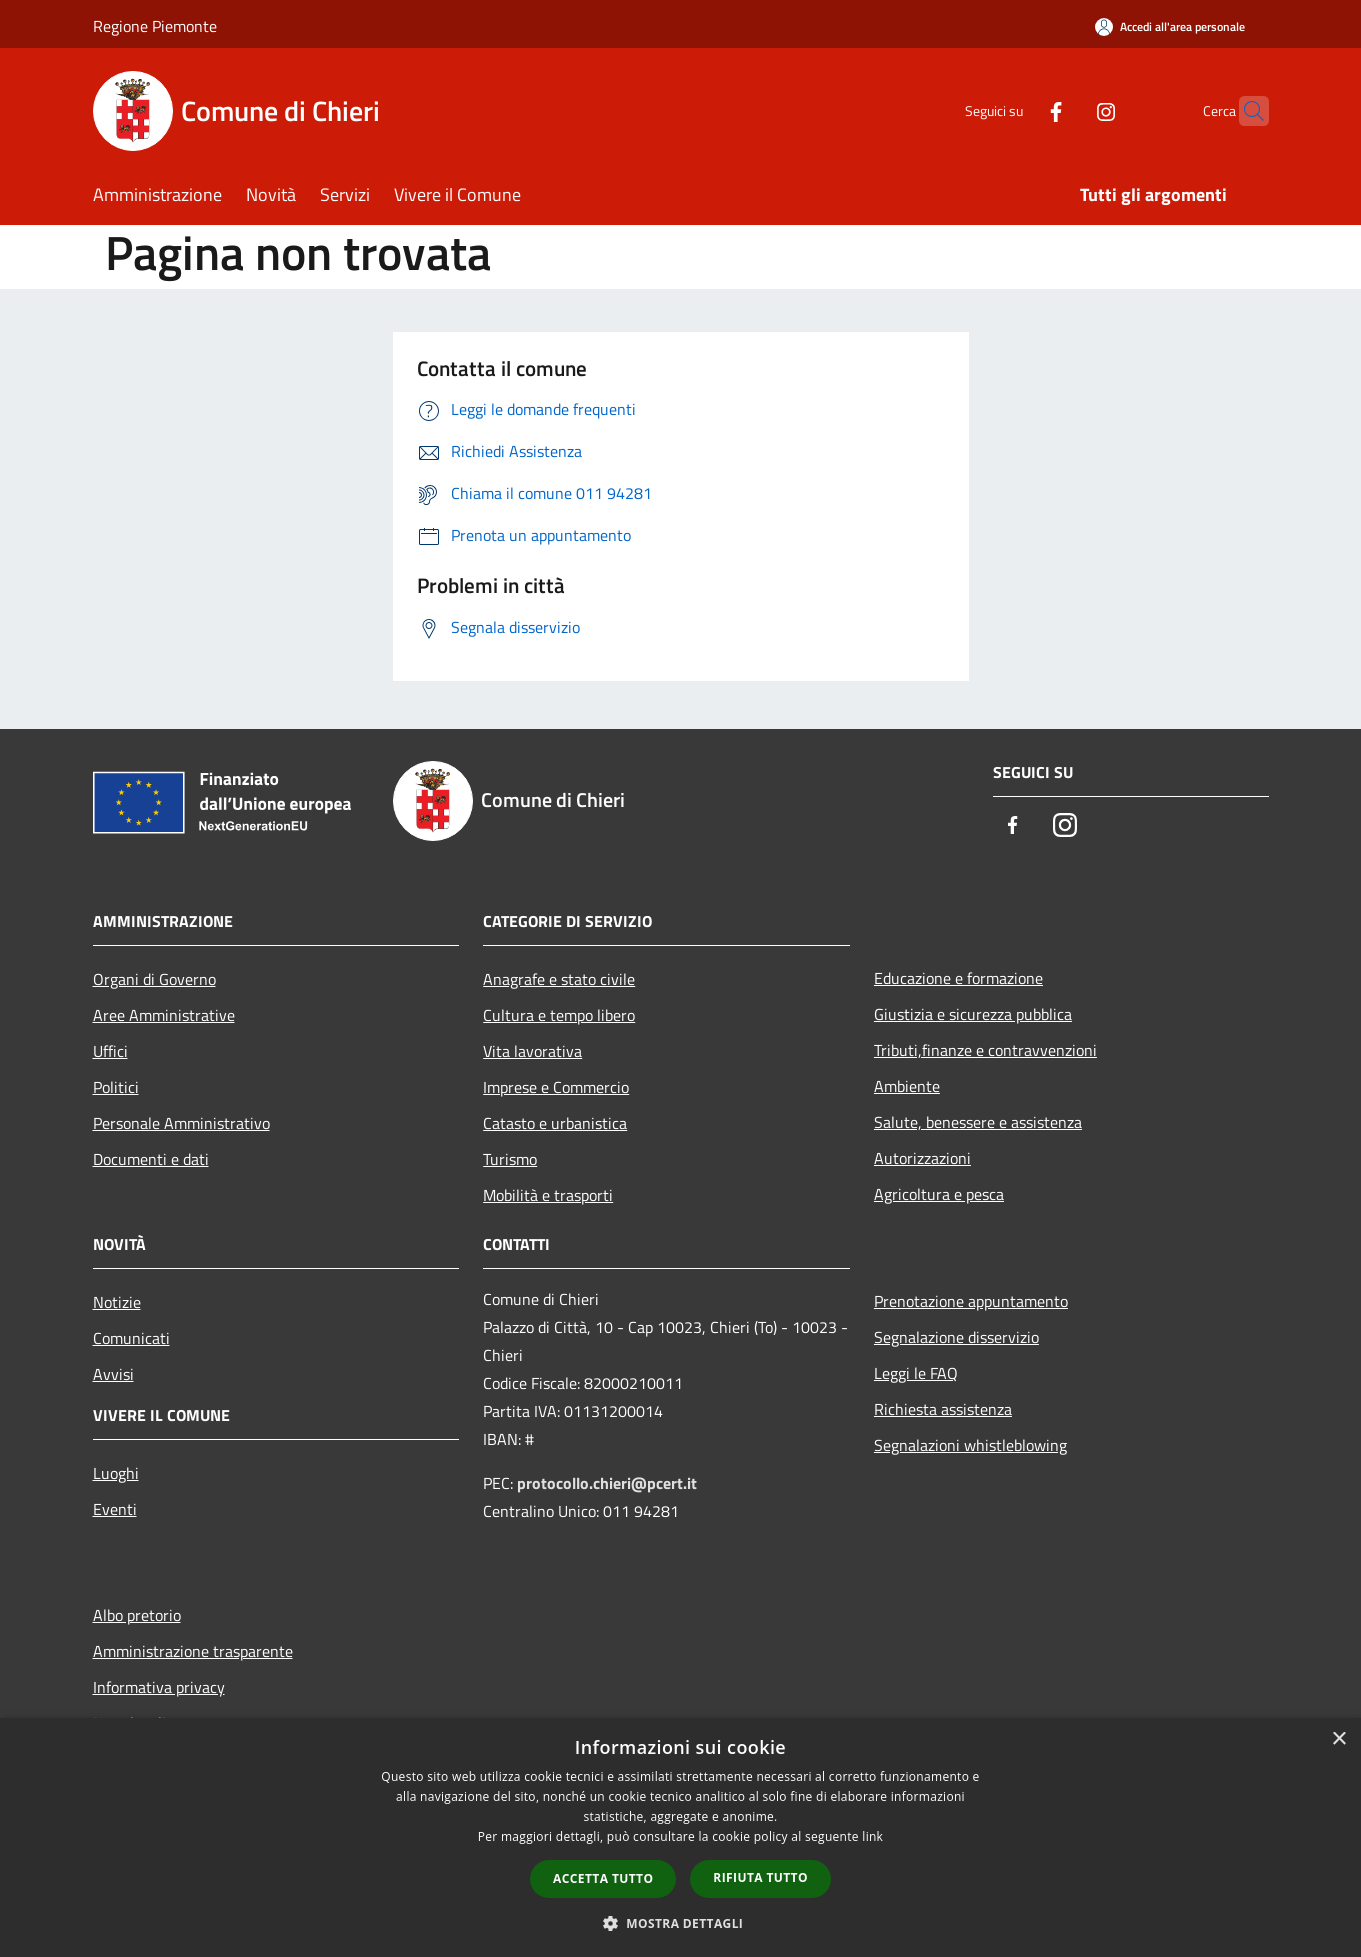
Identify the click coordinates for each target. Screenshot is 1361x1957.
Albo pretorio (137, 1615)
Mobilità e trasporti (548, 1195)
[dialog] (680, 1837)
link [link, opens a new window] (872, 1836)
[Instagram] (1067, 110)
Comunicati (131, 1338)
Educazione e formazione (958, 978)
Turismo (510, 1159)
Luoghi (116, 1473)
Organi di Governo (154, 979)
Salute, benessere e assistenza (978, 1122)
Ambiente (907, 1086)
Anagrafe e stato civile (559, 979)
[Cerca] (1245, 111)
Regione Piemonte (155, 26)
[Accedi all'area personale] (1170, 26)
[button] (681, 1923)
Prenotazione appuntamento (971, 1301)
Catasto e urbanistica (555, 1123)
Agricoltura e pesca (939, 1194)
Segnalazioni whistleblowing (970, 1445)
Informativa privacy (159, 1687)
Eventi (115, 1509)
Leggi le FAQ (916, 1373)
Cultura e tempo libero (559, 1015)
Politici (116, 1087)
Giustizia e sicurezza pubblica (973, 1014)
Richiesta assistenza (943, 1409)
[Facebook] (1017, 110)
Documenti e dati (151, 1159)
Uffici (110, 1051)
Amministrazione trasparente (193, 1651)
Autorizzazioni (922, 1158)
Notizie (117, 1302)
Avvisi (113, 1374)
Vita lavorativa (532, 1051)
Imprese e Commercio (556, 1087)
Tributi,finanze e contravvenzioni (985, 1050)
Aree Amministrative (164, 1015)
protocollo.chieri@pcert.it (607, 1483)
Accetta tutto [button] (603, 1878)
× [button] (1338, 1739)
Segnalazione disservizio (956, 1337)
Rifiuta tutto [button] (760, 1877)
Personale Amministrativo (181, 1123)
